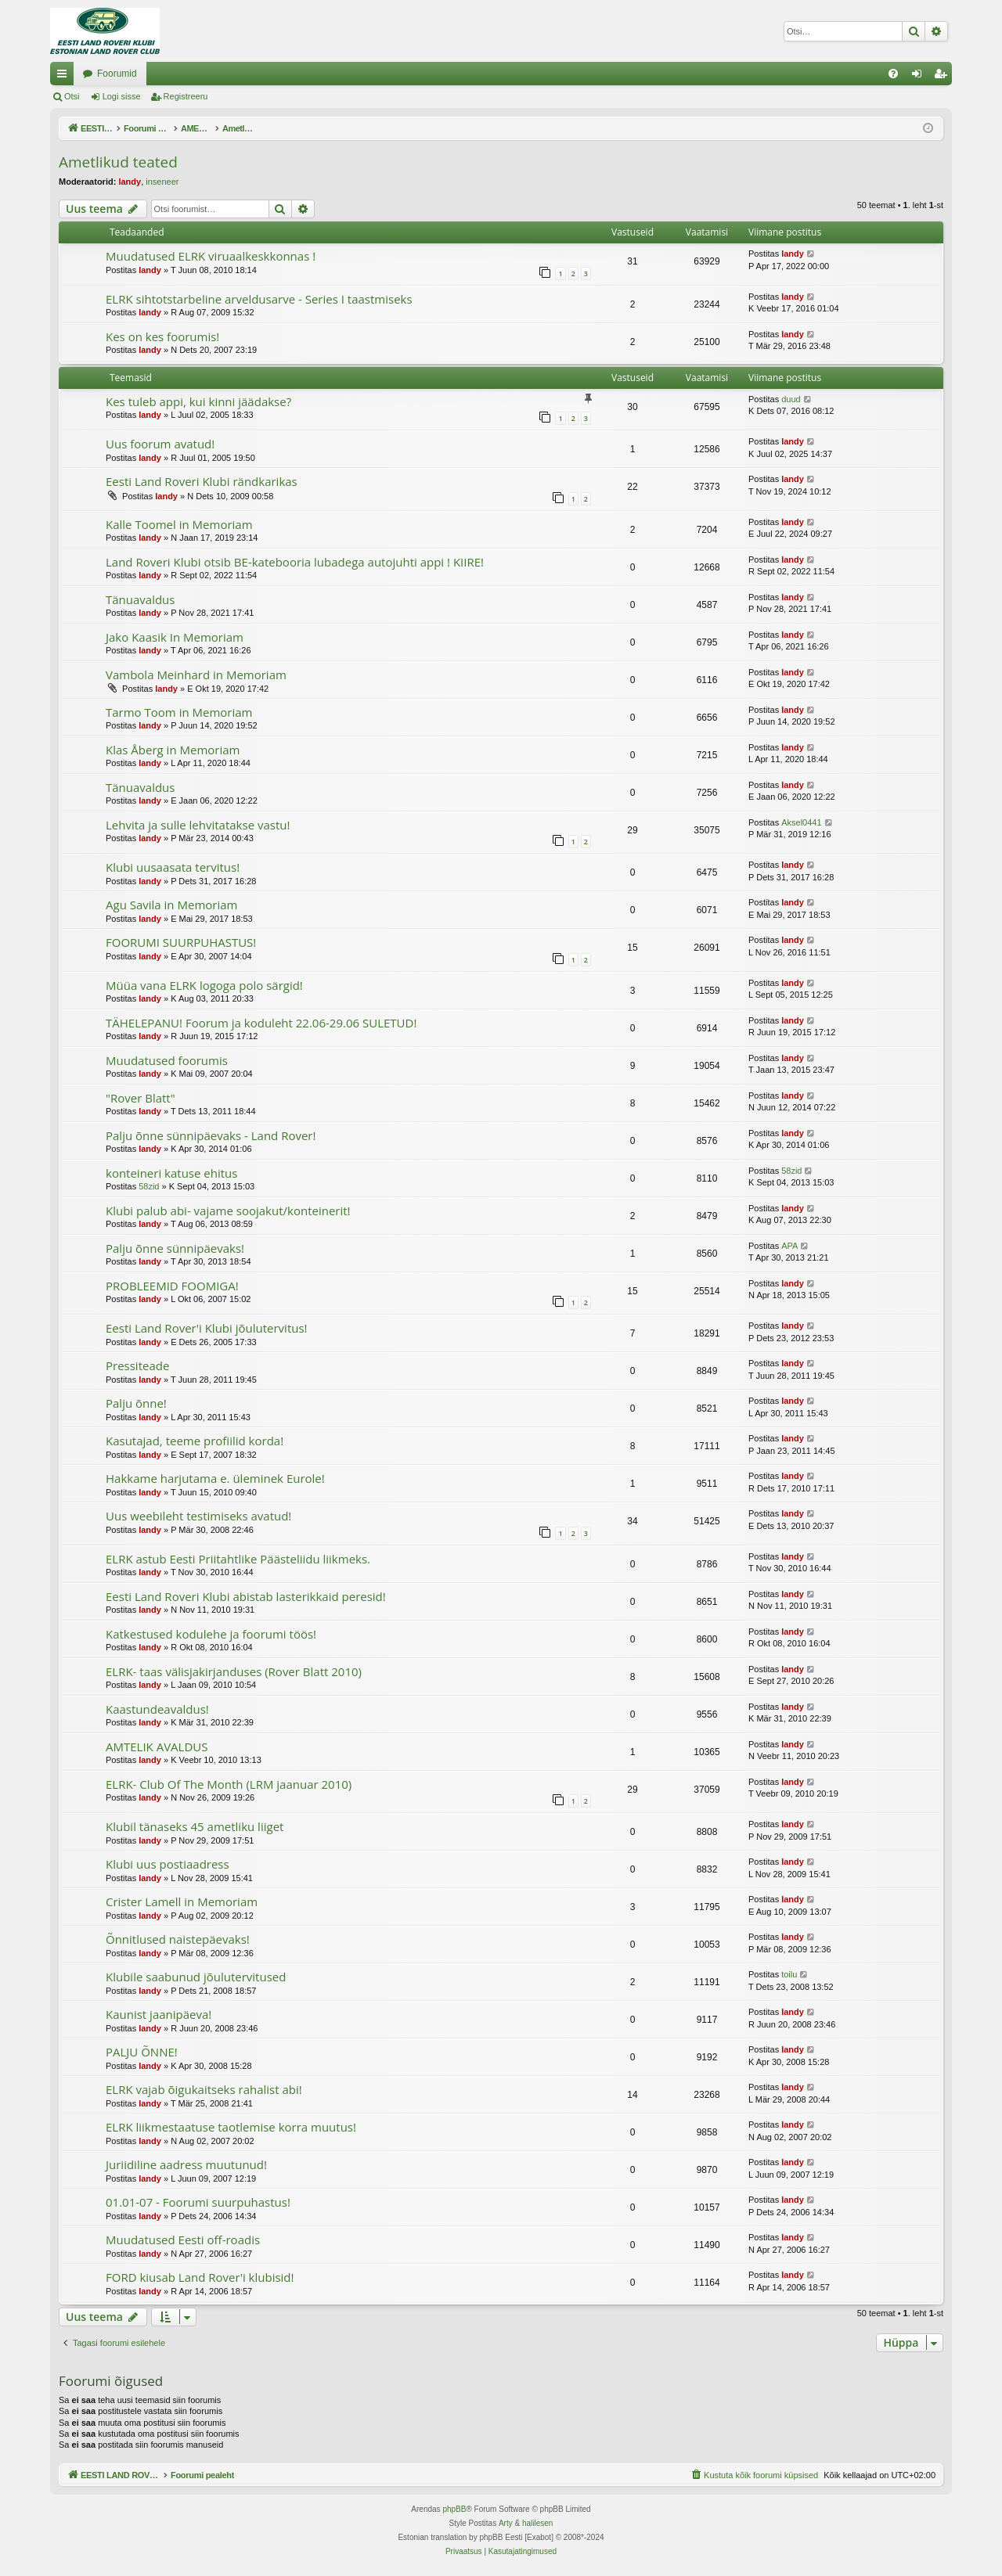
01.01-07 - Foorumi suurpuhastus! (198, 2202)
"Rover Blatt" (140, 1098)
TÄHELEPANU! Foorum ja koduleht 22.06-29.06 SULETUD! (261, 1023)
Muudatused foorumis (167, 1060)
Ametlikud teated (118, 162)
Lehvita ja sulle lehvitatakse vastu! (198, 825)
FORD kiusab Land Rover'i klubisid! (200, 2277)
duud (790, 399)
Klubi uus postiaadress (167, 1864)
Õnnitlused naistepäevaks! (178, 1939)
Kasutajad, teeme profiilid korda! (194, 1440)
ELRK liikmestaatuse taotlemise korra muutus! (231, 2127)
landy (129, 181)
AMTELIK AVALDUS (156, 1746)
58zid (149, 1186)
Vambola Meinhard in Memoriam (196, 674)
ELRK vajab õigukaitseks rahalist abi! (204, 2089)
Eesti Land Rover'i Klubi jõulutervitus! (207, 1328)
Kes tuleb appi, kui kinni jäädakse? (198, 401)
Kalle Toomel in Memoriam (179, 524)
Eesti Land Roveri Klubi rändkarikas (201, 481)
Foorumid (275, 73)
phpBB (454, 2509)
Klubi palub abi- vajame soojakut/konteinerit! (228, 1210)
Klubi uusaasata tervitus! (173, 867)
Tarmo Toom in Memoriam (179, 712)
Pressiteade (137, 1365)
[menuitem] (893, 73)
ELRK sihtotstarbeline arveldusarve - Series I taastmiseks (259, 299)
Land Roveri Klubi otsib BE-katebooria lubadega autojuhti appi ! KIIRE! (295, 562)
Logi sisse (122, 96)
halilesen (537, 2523)
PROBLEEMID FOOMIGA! (172, 1285)
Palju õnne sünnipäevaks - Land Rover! (210, 1135)
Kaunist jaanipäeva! (158, 2014)
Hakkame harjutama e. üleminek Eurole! (215, 1478)
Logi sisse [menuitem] (920, 76)
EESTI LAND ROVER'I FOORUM (152, 73)
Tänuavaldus (140, 599)
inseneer (162, 181)
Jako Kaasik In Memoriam (174, 637)
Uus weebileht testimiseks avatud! (198, 1516)
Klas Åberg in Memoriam (173, 749)
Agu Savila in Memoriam (171, 904)
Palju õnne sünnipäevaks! (175, 1248)
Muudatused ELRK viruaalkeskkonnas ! (210, 256)
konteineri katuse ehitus (171, 1173)
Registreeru (186, 96)
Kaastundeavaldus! (157, 1709)
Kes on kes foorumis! (162, 336)
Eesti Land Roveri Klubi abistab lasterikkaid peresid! (246, 1596)
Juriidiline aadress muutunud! (186, 2164)
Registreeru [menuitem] (943, 76)
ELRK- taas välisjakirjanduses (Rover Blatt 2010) (234, 1671)
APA (789, 1245)
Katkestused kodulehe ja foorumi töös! (211, 1634)
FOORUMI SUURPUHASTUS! (181, 942)
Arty (506, 2523)
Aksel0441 (801, 822)
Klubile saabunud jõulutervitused (196, 1976)
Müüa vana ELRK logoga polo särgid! (204, 985)
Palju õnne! (136, 1403)
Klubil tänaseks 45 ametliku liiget (194, 1826)
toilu (789, 1974)
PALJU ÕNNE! (142, 2052)
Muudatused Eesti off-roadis (183, 2239)
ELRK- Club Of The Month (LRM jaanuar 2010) (228, 1784)
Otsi (72, 96)
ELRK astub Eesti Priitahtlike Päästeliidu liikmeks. (238, 1559)
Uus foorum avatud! (160, 444)
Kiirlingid (65, 76)
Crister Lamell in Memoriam (182, 1901)
